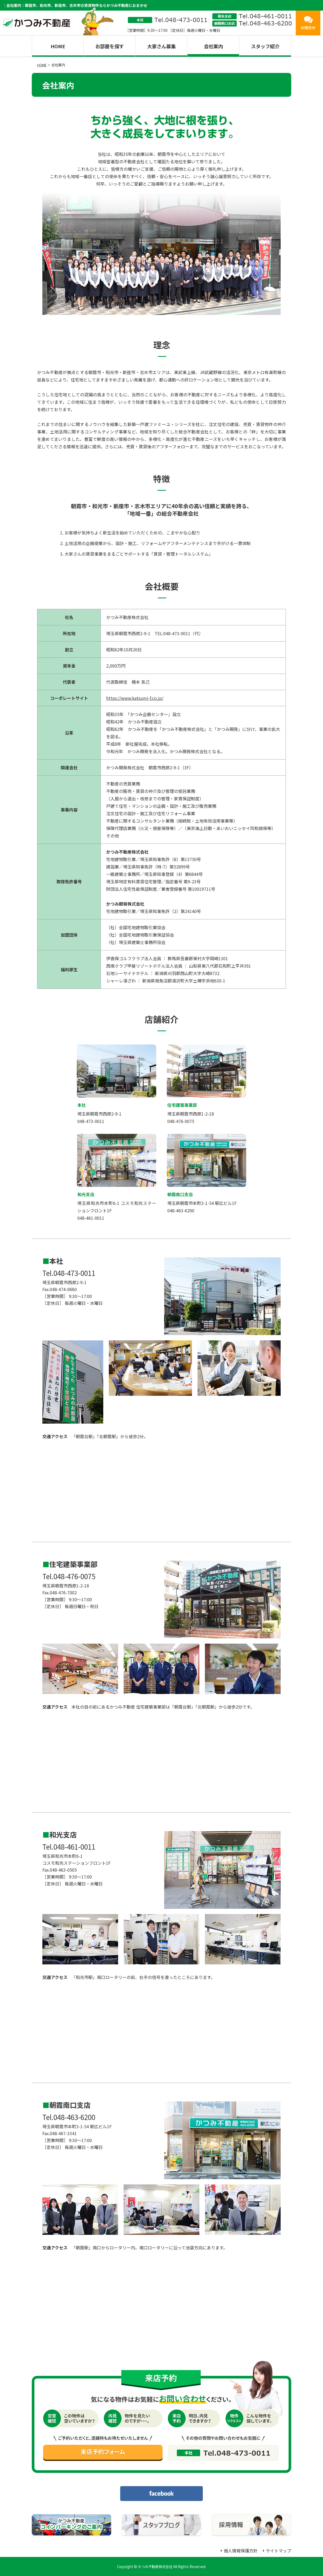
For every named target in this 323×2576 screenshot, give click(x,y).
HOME (58, 46)
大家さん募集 (161, 46)
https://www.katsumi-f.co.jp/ (134, 698)
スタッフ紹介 (265, 46)
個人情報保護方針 (241, 2550)
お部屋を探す (109, 46)
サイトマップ (278, 2550)
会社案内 (213, 46)
